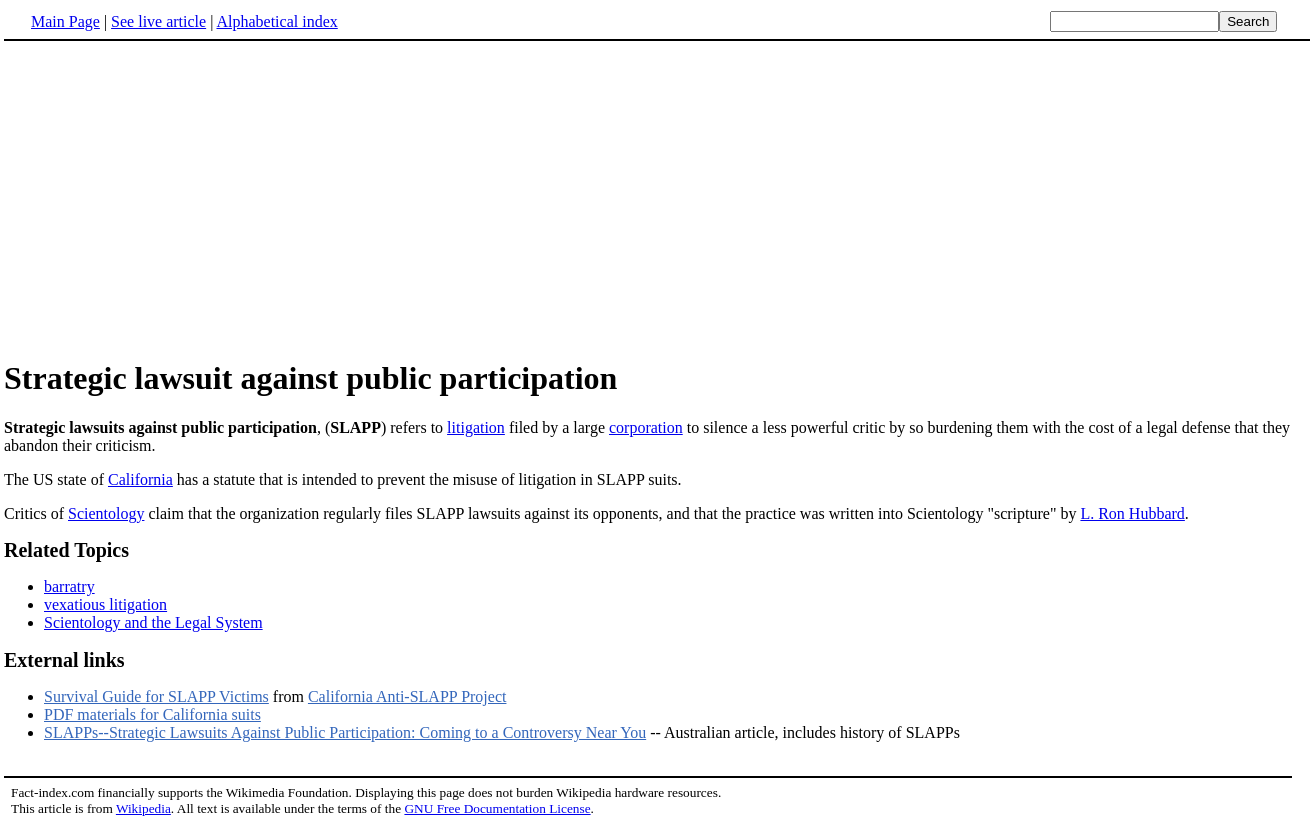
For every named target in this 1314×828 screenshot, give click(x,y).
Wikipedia (143, 808)
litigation (476, 427)
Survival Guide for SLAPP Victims (156, 696)
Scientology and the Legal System (153, 622)
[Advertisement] (657, 199)
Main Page (65, 21)
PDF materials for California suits (152, 714)
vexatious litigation (105, 604)
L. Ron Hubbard (1132, 513)
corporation (646, 427)
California (140, 479)
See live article (158, 21)
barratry (69, 586)
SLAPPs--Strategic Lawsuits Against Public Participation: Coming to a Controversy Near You (345, 732)
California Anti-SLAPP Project (407, 696)
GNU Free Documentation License (497, 808)
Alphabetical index (276, 21)
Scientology (106, 513)
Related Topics (66, 550)
